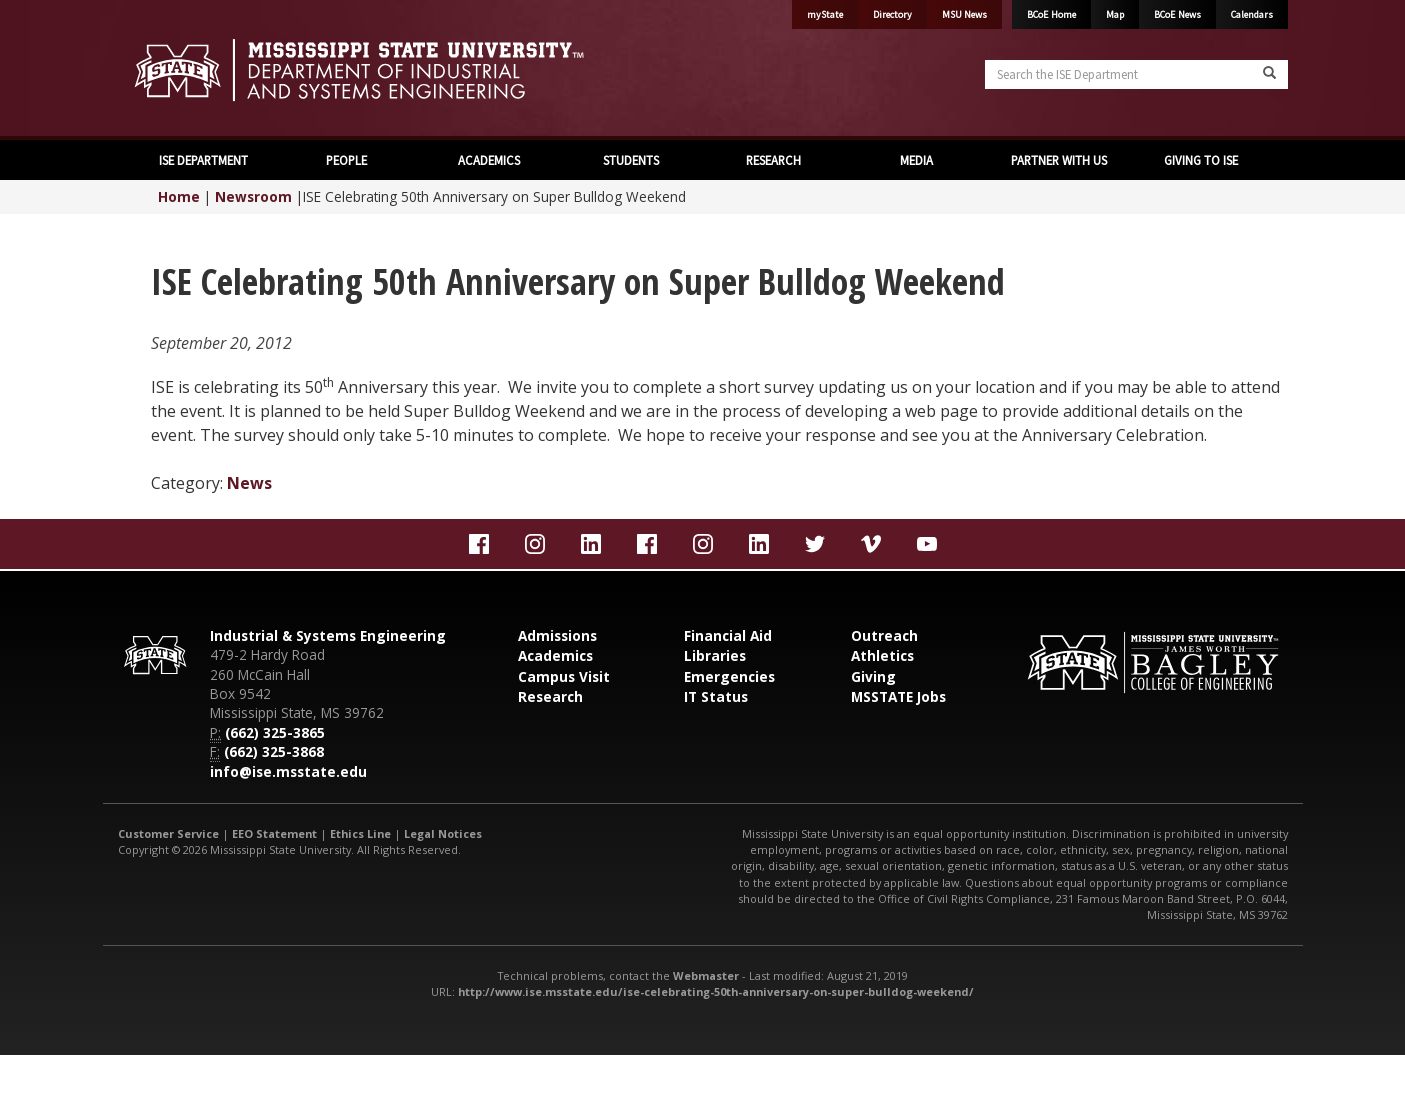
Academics (555, 655)
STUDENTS (631, 160)
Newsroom (253, 196)
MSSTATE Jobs (898, 696)
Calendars (1252, 14)
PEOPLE (346, 160)
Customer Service (168, 833)
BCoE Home (1051, 14)
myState (825, 14)
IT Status (716, 696)
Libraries (715, 655)
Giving (873, 676)
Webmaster (706, 975)
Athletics (882, 655)
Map (1115, 14)
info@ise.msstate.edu (288, 771)
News (249, 483)
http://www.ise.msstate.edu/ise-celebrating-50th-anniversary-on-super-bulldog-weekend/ (716, 991)
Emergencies (729, 676)
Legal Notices (443, 833)
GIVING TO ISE (1201, 160)
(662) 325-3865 (275, 732)
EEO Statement (274, 833)
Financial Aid (728, 635)
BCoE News (1177, 14)
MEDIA (916, 160)
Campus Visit (564, 676)
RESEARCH (773, 160)
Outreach (884, 635)
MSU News (964, 14)
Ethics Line (360, 833)
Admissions (557, 635)
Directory (892, 14)
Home (179, 196)
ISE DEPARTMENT (203, 160)
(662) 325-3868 (274, 751)
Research (550, 696)
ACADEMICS (489, 160)
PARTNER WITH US (1059, 160)
